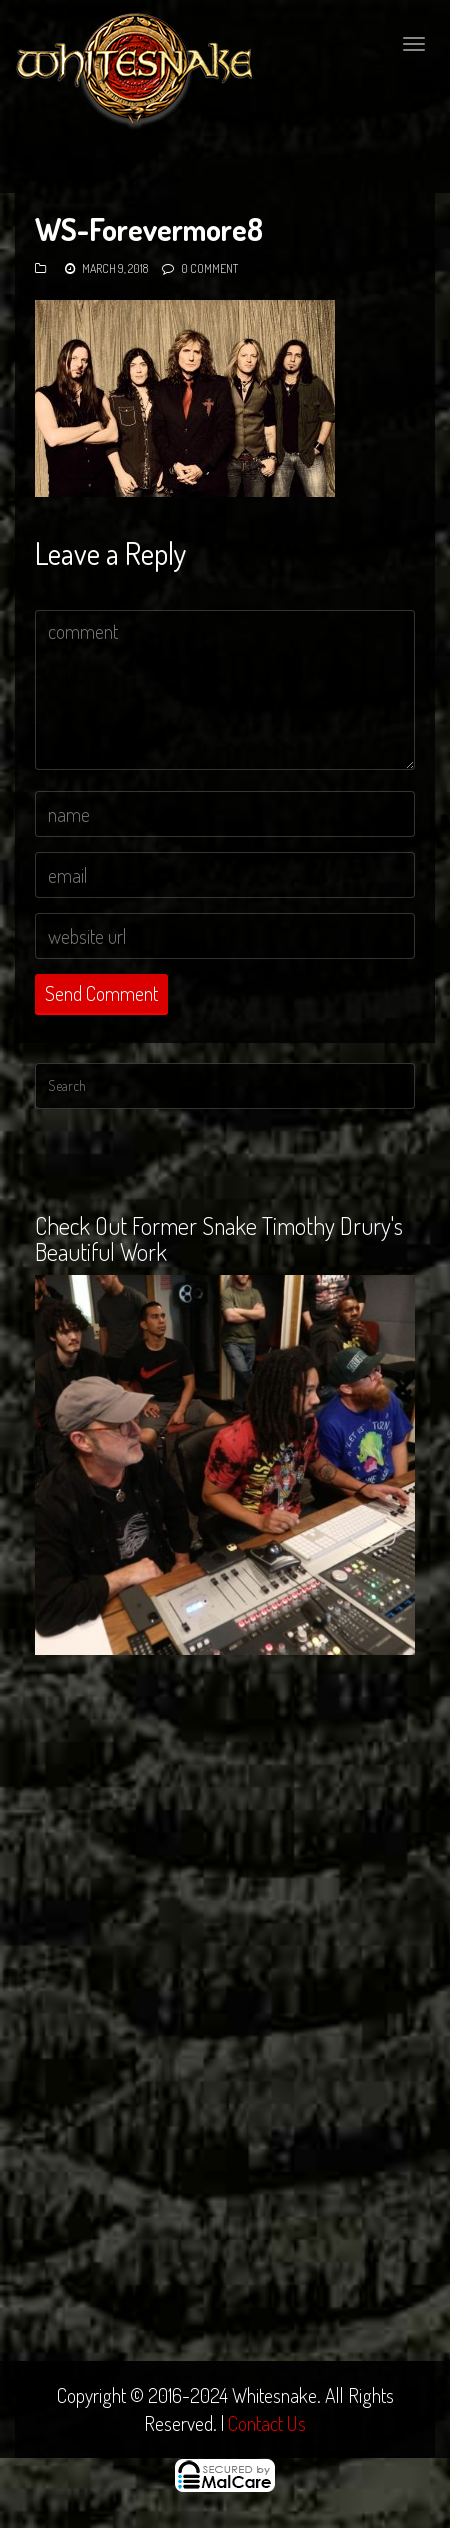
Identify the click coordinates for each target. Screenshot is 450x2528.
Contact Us (267, 2423)
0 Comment (209, 268)
